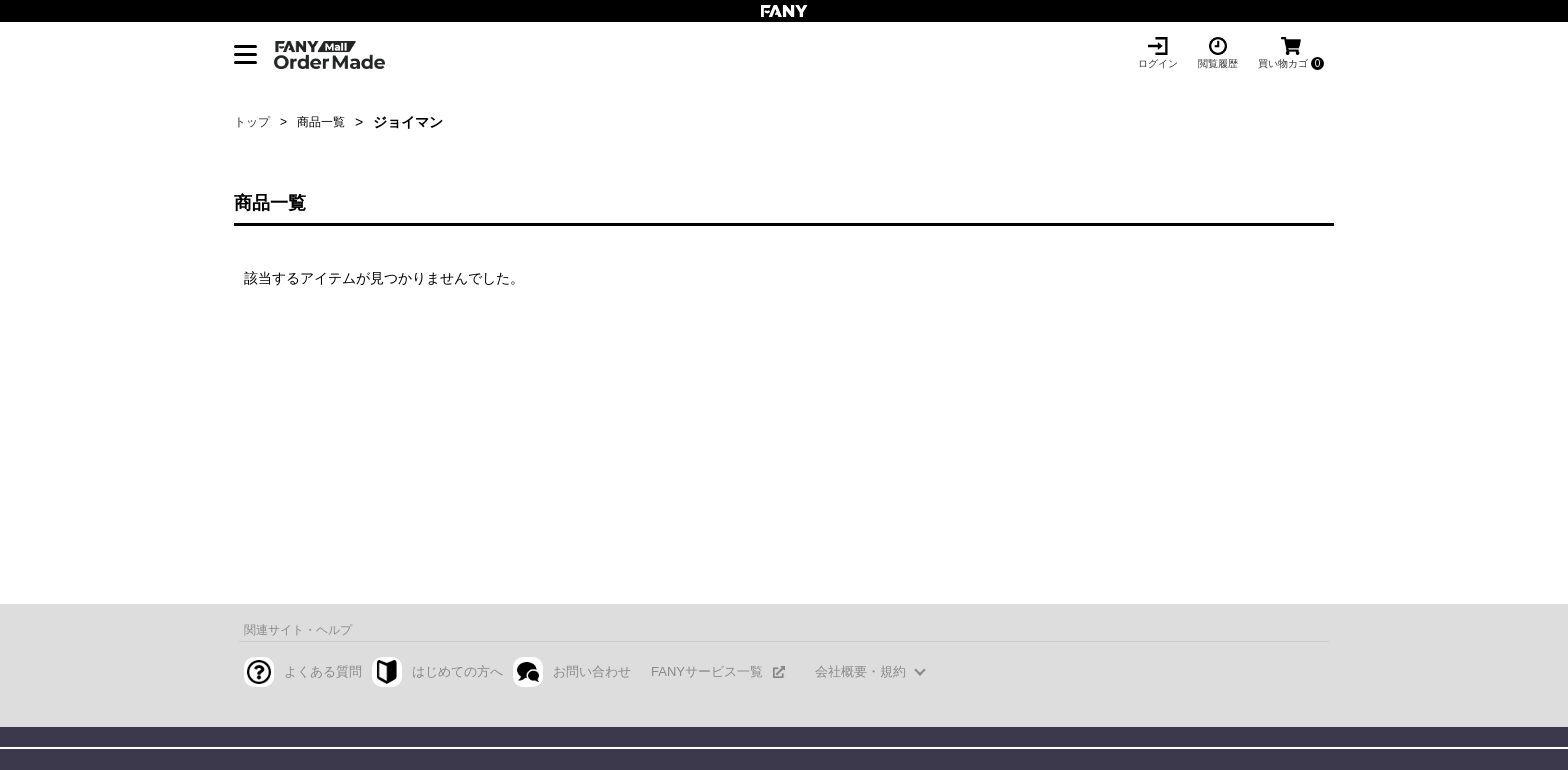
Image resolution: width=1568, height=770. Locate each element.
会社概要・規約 (860, 671)
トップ (252, 122)
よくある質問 (323, 671)
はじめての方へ (457, 671)
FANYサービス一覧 (707, 671)
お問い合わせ (592, 671)
